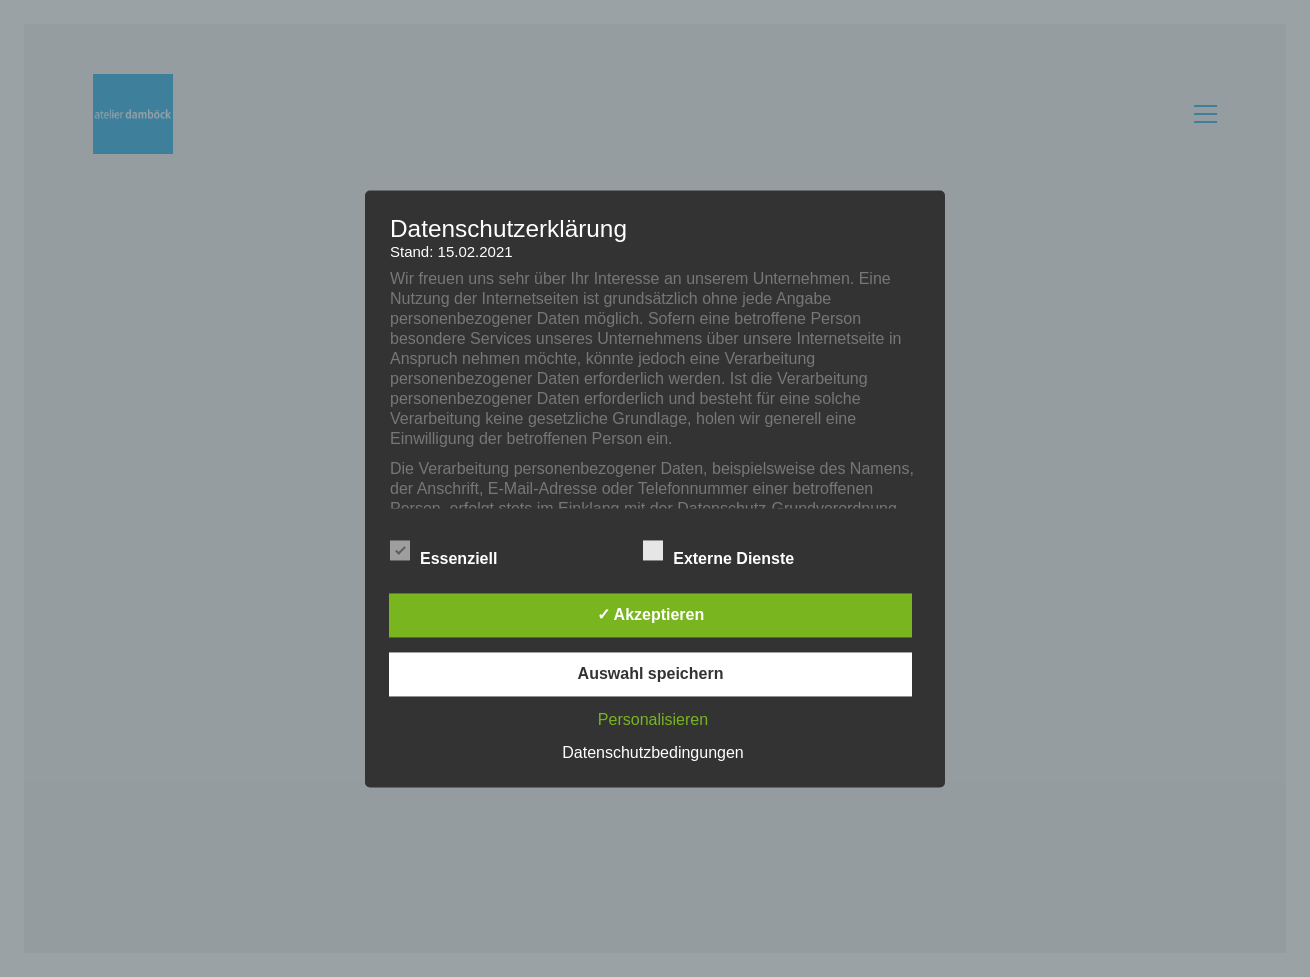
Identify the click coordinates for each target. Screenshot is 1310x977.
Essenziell (455, 553)
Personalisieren (653, 719)
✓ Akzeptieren (651, 614)
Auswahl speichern (651, 673)
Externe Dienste (729, 553)
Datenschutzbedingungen (652, 752)
